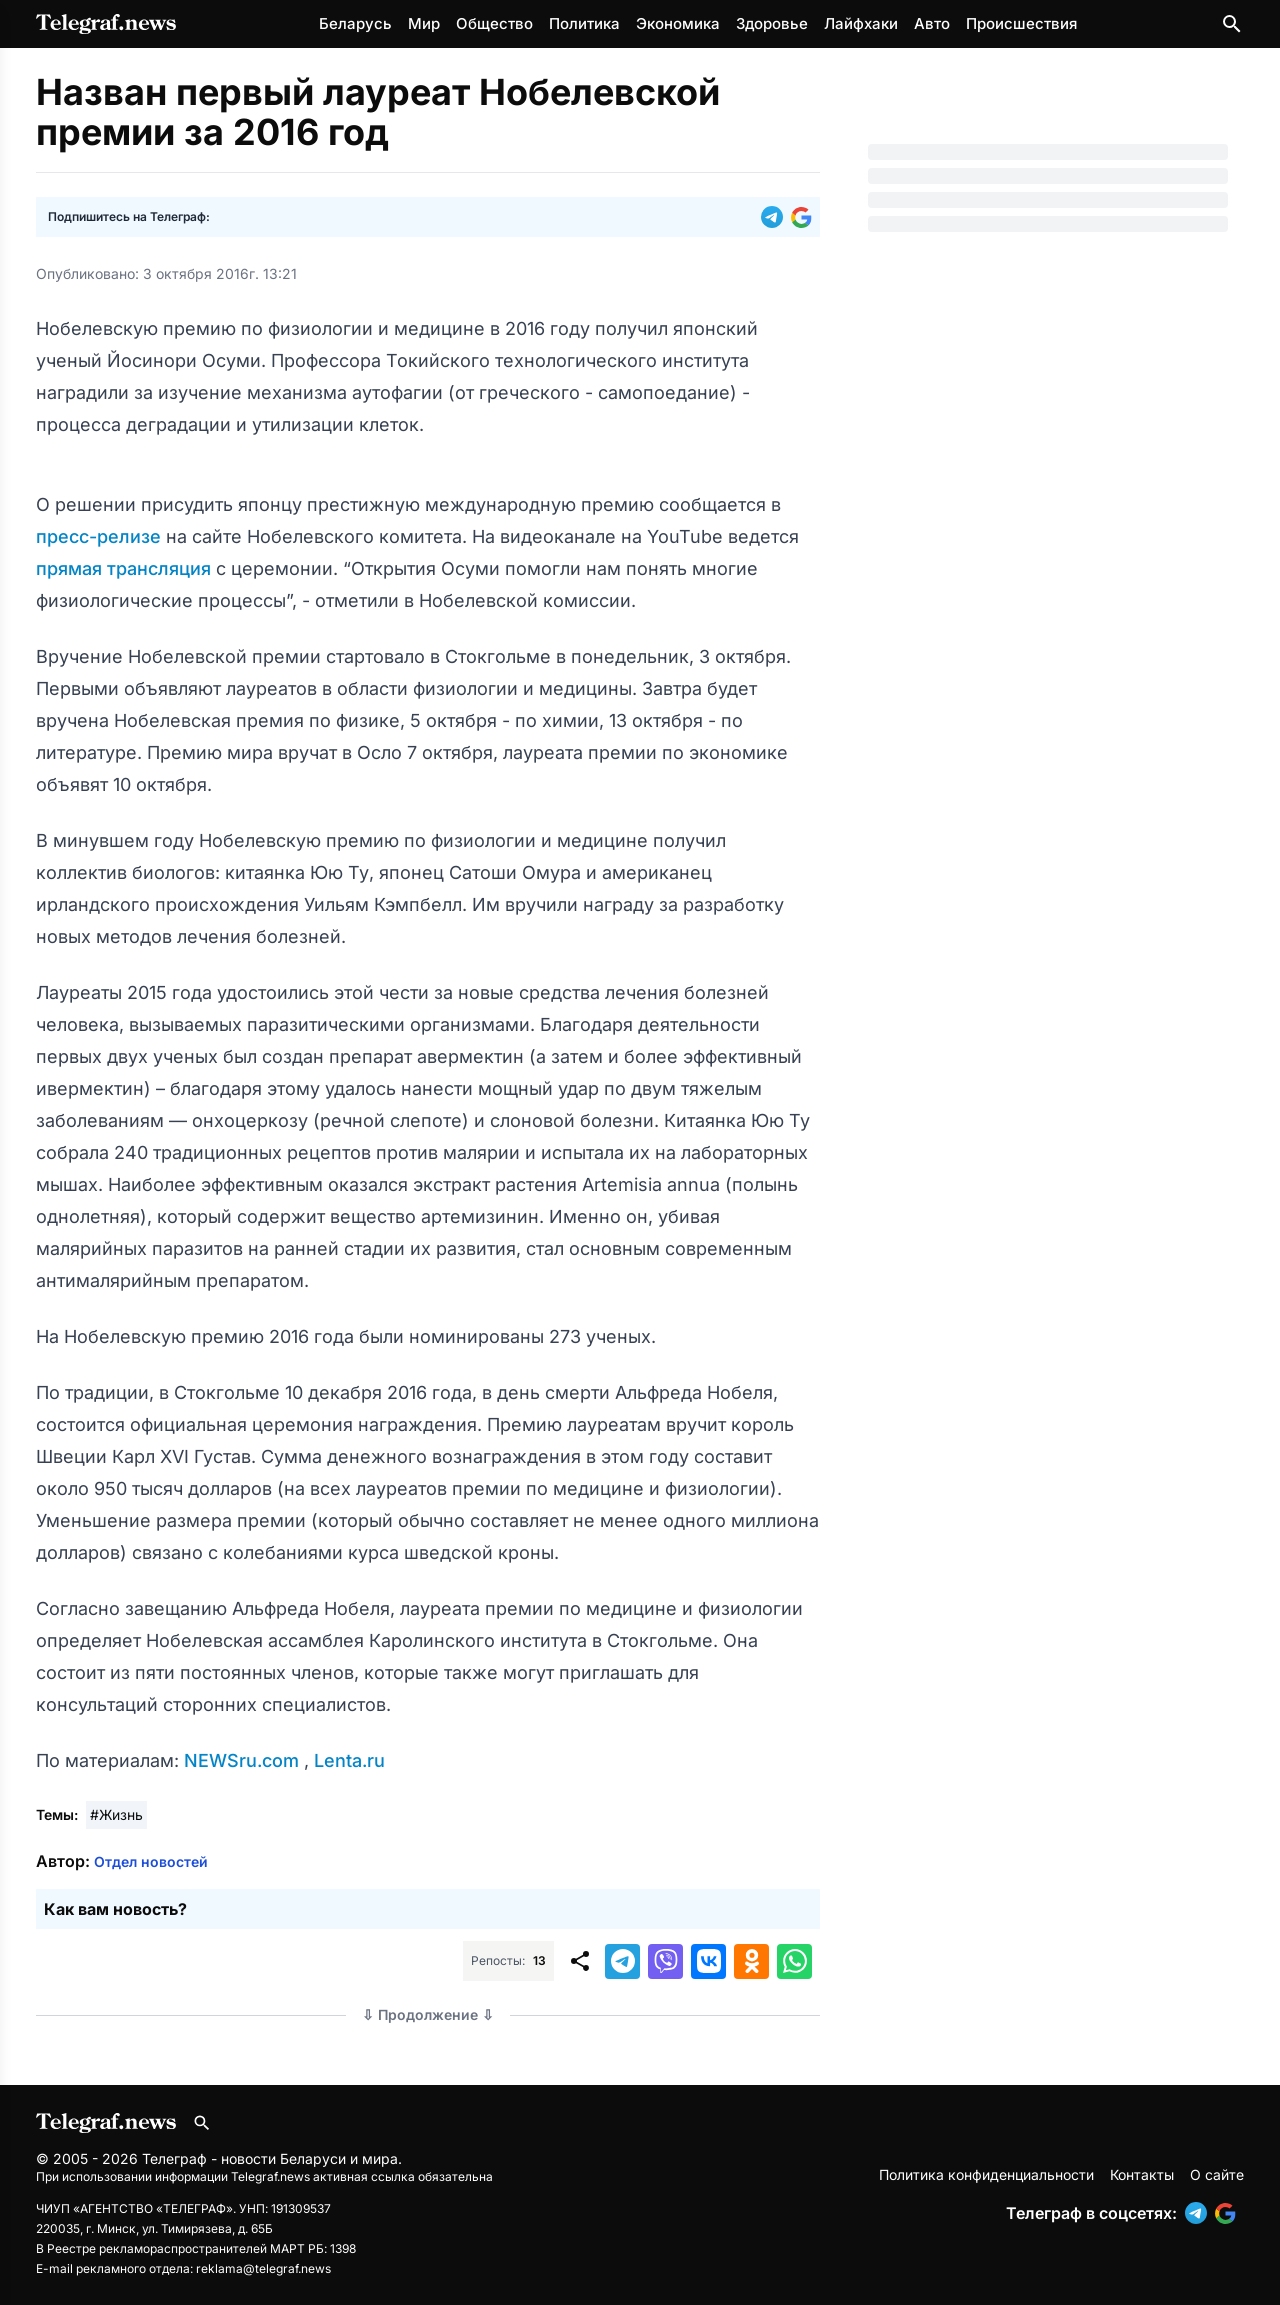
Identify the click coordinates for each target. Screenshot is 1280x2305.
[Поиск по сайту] (1232, 24)
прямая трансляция (126, 568)
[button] (776, 217)
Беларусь (355, 23)
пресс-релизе (101, 536)
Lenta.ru (349, 1760)
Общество (494, 23)
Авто (932, 23)
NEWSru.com (244, 1760)
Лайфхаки (861, 23)
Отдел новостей (151, 1861)
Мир (424, 23)
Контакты (1142, 2174)
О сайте (1217, 2174)
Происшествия (1021, 23)
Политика (584, 23)
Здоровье (772, 23)
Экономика (678, 23)
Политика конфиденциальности (986, 2174)
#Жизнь (116, 1814)
